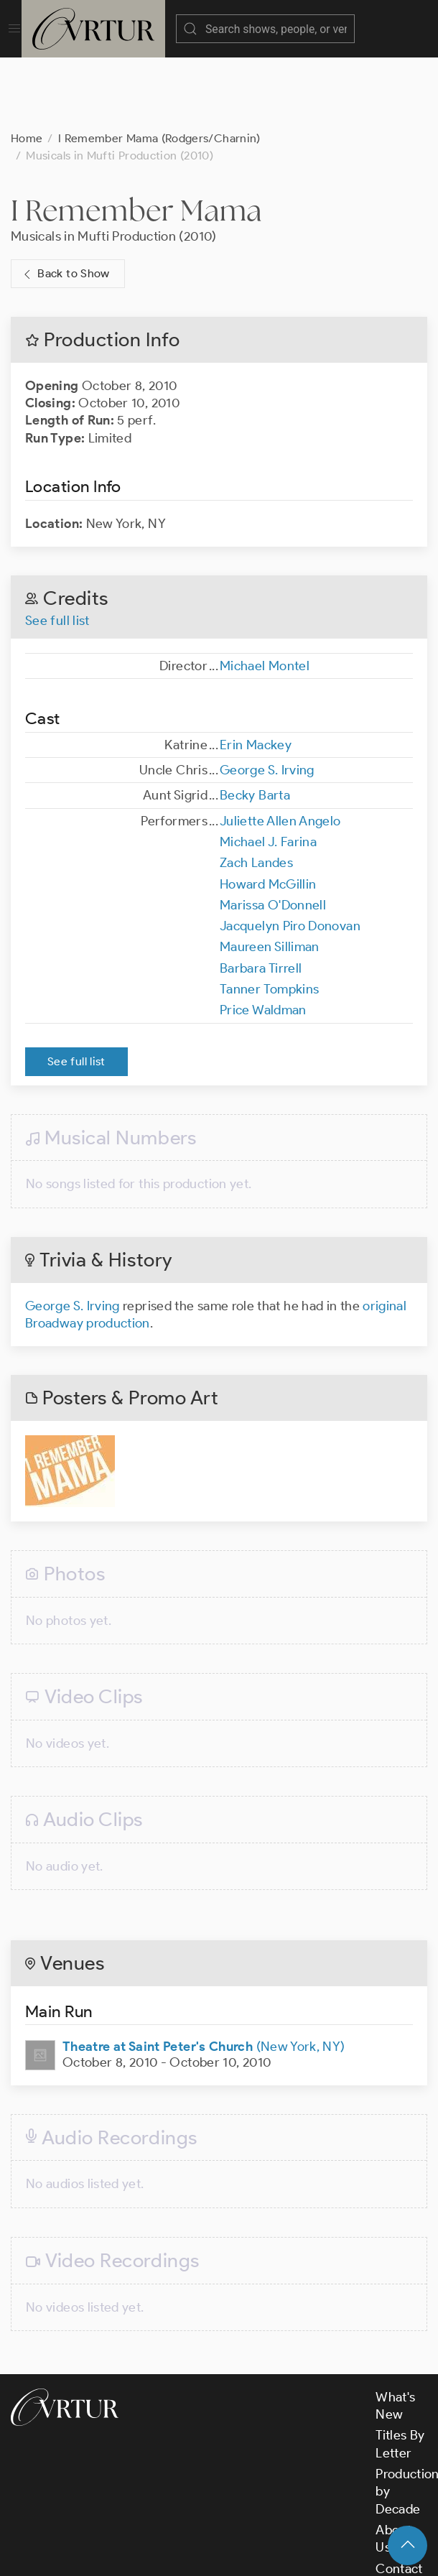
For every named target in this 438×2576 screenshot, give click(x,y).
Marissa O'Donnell (273, 833)
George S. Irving (267, 698)
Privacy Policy (348, 2553)
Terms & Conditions (242, 2553)
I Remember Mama (136, 138)
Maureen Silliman (270, 875)
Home (26, 66)
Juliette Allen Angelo (280, 749)
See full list (57, 549)
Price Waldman (263, 938)
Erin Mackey (256, 673)
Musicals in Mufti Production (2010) (114, 164)
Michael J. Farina (268, 770)
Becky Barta (255, 723)
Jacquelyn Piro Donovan (290, 854)
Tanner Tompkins (269, 917)
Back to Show (65, 202)
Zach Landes (256, 791)
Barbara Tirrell (261, 896)
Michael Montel (264, 594)
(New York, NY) (203, 1975)
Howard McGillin (268, 812)
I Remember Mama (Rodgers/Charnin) (159, 66)
